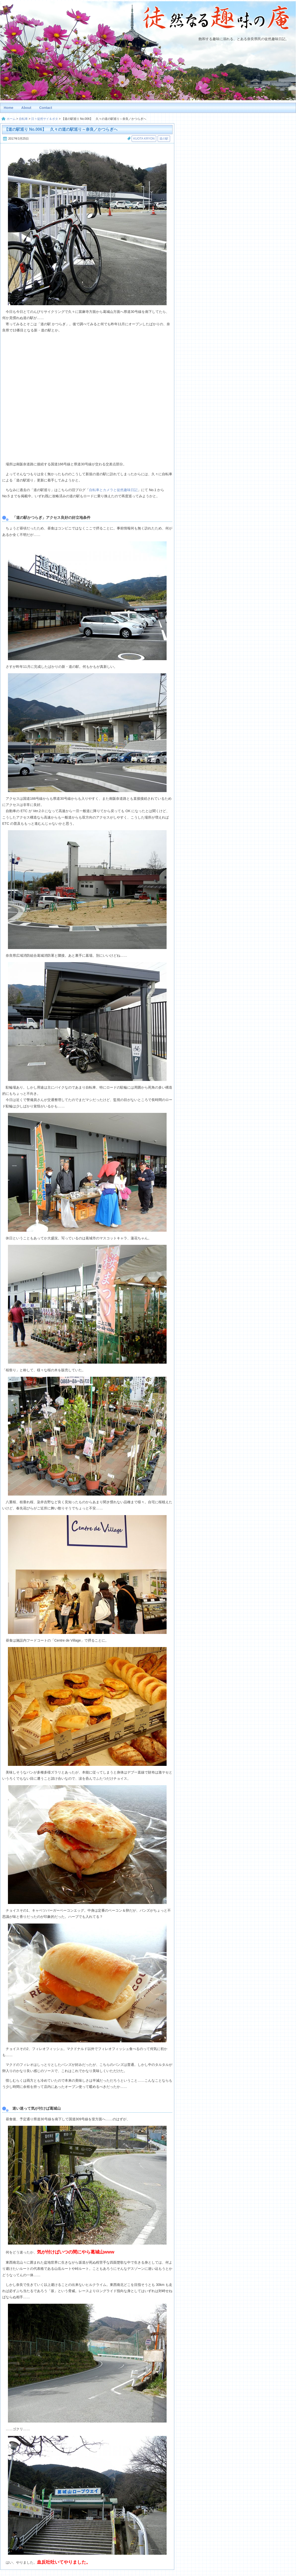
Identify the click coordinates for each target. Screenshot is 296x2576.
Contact (45, 108)
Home (8, 108)
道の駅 (163, 138)
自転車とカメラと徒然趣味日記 (113, 490)
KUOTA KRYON (144, 138)
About (26, 108)
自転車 (23, 119)
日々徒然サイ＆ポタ (44, 119)
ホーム (11, 119)
